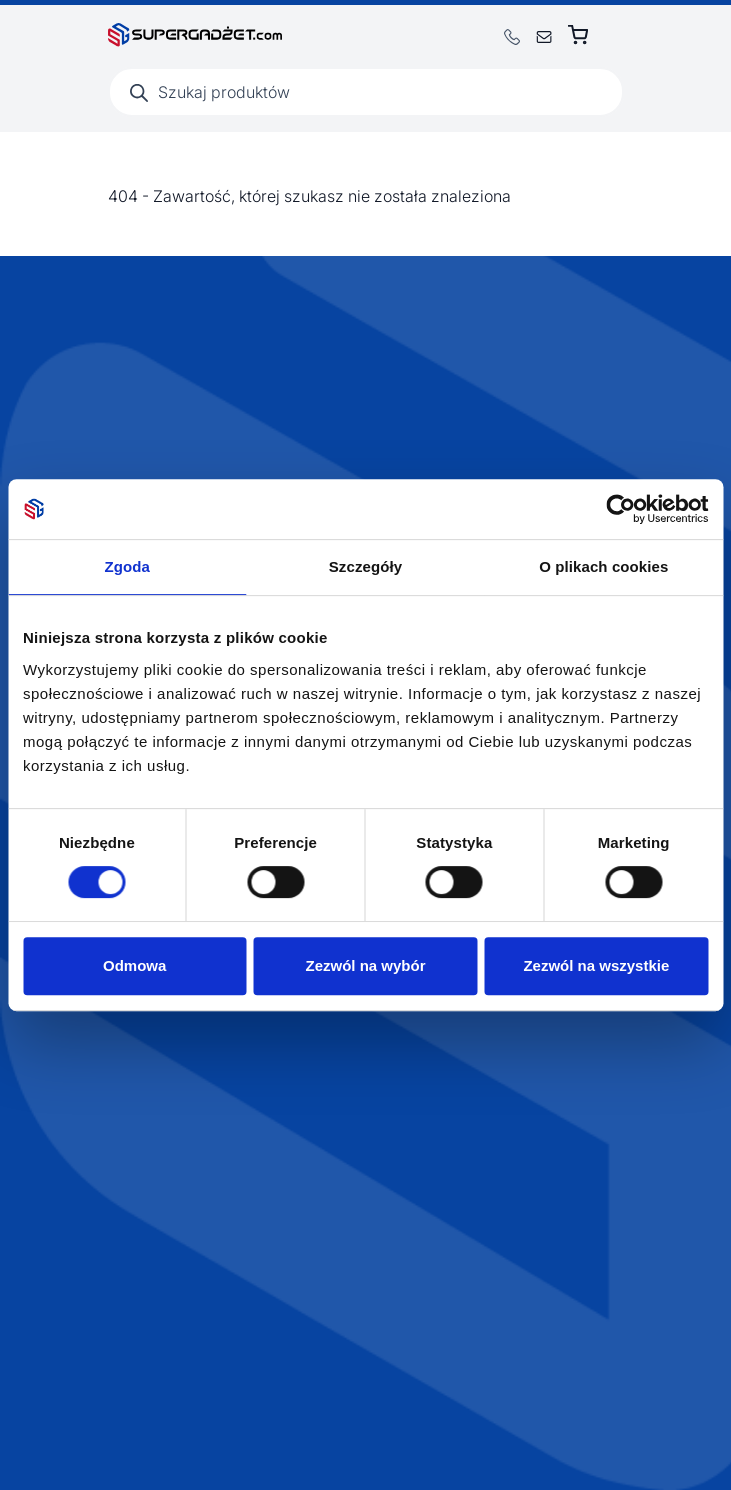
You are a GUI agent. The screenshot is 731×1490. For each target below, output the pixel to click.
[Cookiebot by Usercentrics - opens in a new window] (620, 509)
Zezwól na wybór (366, 965)
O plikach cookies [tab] (603, 566)
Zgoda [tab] (127, 566)
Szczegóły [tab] (365, 566)
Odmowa (134, 965)
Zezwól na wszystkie (596, 965)
